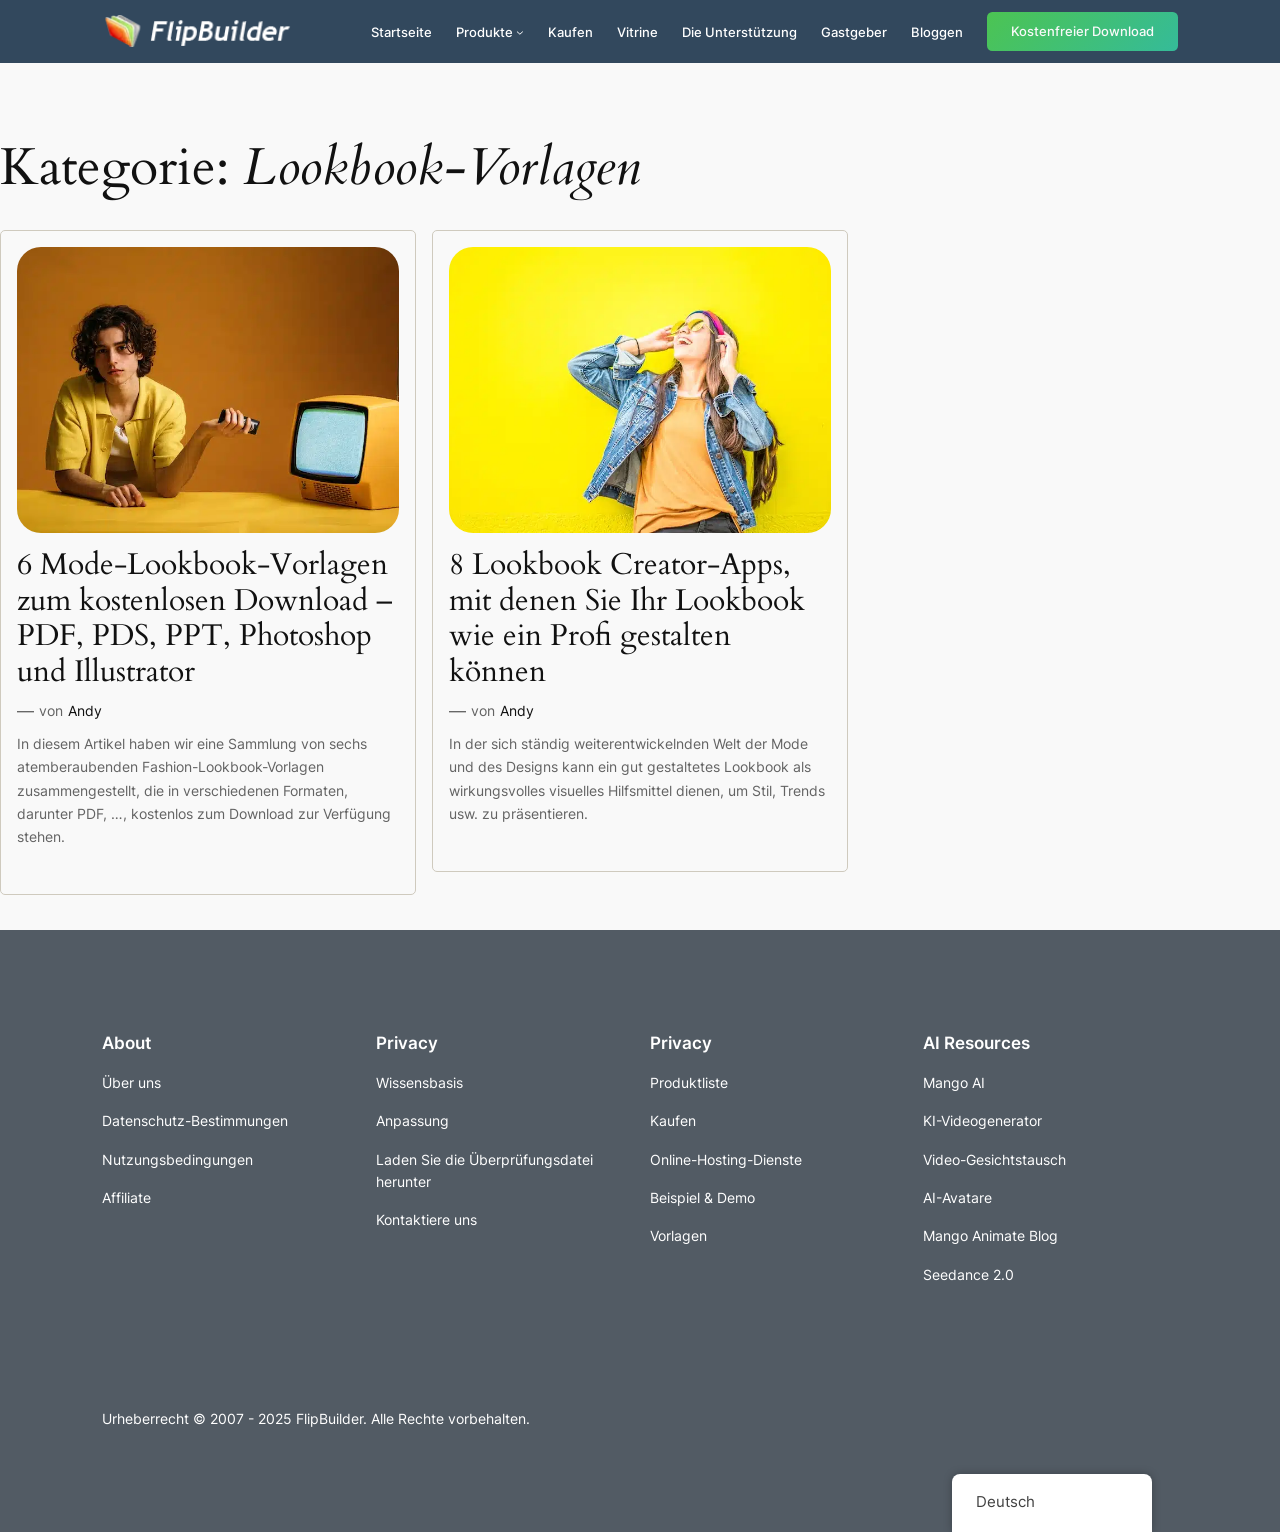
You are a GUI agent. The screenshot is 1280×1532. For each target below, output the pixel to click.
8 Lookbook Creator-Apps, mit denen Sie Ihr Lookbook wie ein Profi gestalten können (627, 619)
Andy (85, 710)
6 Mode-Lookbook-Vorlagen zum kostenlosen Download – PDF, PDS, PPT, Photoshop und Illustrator (205, 619)
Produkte (484, 32)
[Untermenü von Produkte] (520, 32)
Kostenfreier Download (1082, 31)
